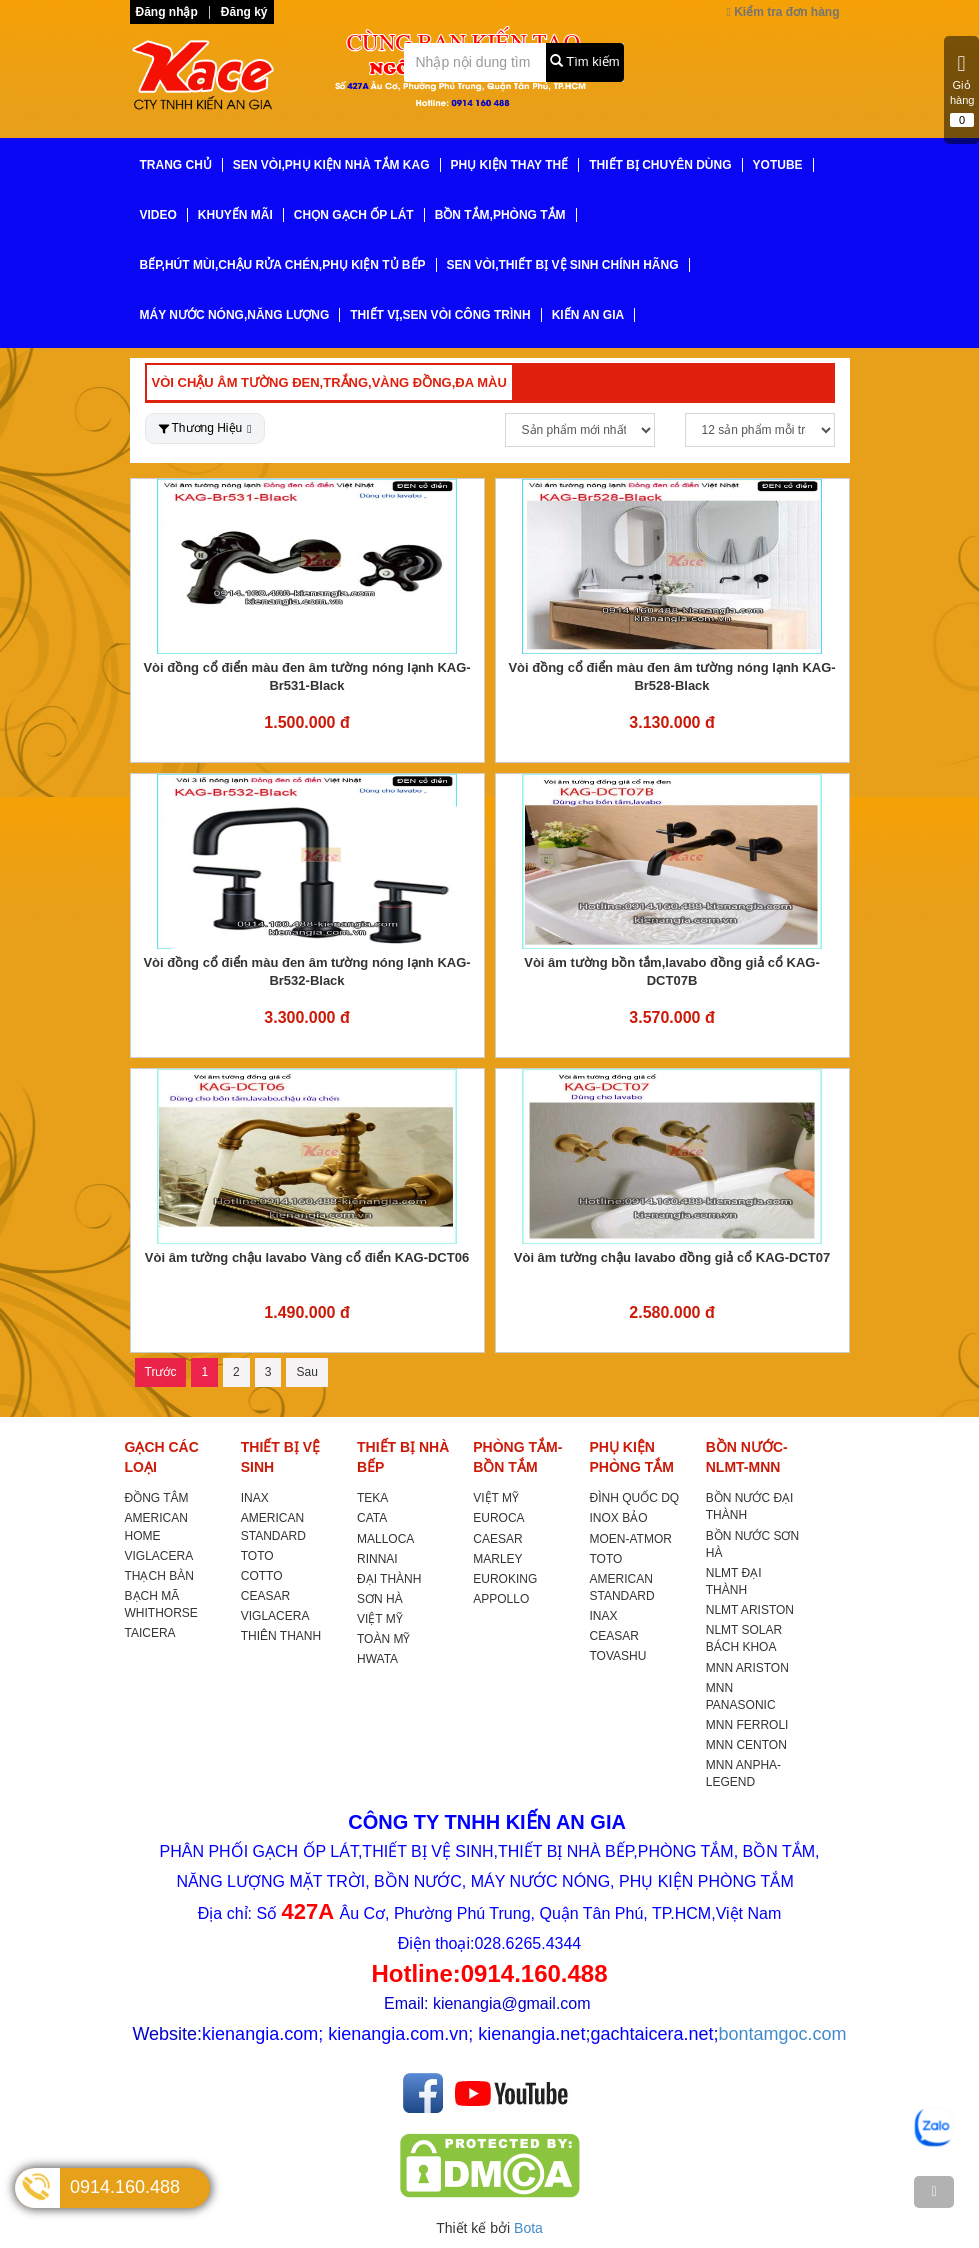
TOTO (257, 1556)
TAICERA (150, 1633)
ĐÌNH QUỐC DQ (635, 1498)
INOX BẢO (619, 1518)
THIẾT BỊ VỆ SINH (280, 1457)
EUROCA (498, 1518)
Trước (161, 1372)
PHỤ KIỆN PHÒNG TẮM (632, 1457)
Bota (528, 2228)
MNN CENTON (746, 1745)
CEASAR (265, 1596)
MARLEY (497, 1559)
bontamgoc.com (783, 2034)
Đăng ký (244, 12)
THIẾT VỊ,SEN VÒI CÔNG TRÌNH (440, 315)
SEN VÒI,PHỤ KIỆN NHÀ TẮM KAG (331, 165)
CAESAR (497, 1539)
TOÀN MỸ (383, 1639)
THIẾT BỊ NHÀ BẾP (403, 1457)
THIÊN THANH (281, 1636)
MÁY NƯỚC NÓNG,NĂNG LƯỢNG (235, 315)
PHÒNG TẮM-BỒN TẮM (517, 1457)
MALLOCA (385, 1539)
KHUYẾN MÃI (235, 215)
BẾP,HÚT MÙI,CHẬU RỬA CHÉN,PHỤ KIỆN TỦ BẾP (283, 265)
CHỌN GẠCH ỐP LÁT (354, 215)
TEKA (372, 1498)
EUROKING (505, 1579)
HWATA (377, 1659)
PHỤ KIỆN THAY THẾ (510, 165)
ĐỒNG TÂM (157, 1498)
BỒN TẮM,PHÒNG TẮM (500, 215)
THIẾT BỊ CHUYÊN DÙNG (660, 165)
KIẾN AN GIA (588, 315)
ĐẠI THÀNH (389, 1579)
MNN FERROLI (747, 1725)
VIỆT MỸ (380, 1619)
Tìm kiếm (585, 61)
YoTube (778, 165)
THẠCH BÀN (159, 1576)
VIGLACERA (159, 1556)
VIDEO (158, 215)
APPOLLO (501, 1599)
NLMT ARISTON (750, 1610)
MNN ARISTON (747, 1668)
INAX (255, 1498)
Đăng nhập (167, 12)
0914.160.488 (125, 2187)
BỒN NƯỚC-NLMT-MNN (747, 1457)
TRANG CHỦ (176, 165)
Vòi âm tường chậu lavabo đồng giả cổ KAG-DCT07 (672, 1257)
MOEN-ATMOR (631, 1539)
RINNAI (377, 1559)
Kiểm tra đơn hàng (782, 12)
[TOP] (934, 2192)
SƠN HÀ (380, 1599)
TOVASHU (618, 1656)
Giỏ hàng (962, 90)
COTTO (262, 1576)
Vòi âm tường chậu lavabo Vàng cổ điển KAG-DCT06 (307, 1257)
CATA (372, 1518)
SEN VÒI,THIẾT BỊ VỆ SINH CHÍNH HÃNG (563, 265)
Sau (306, 1372)
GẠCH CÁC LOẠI (162, 1457)
